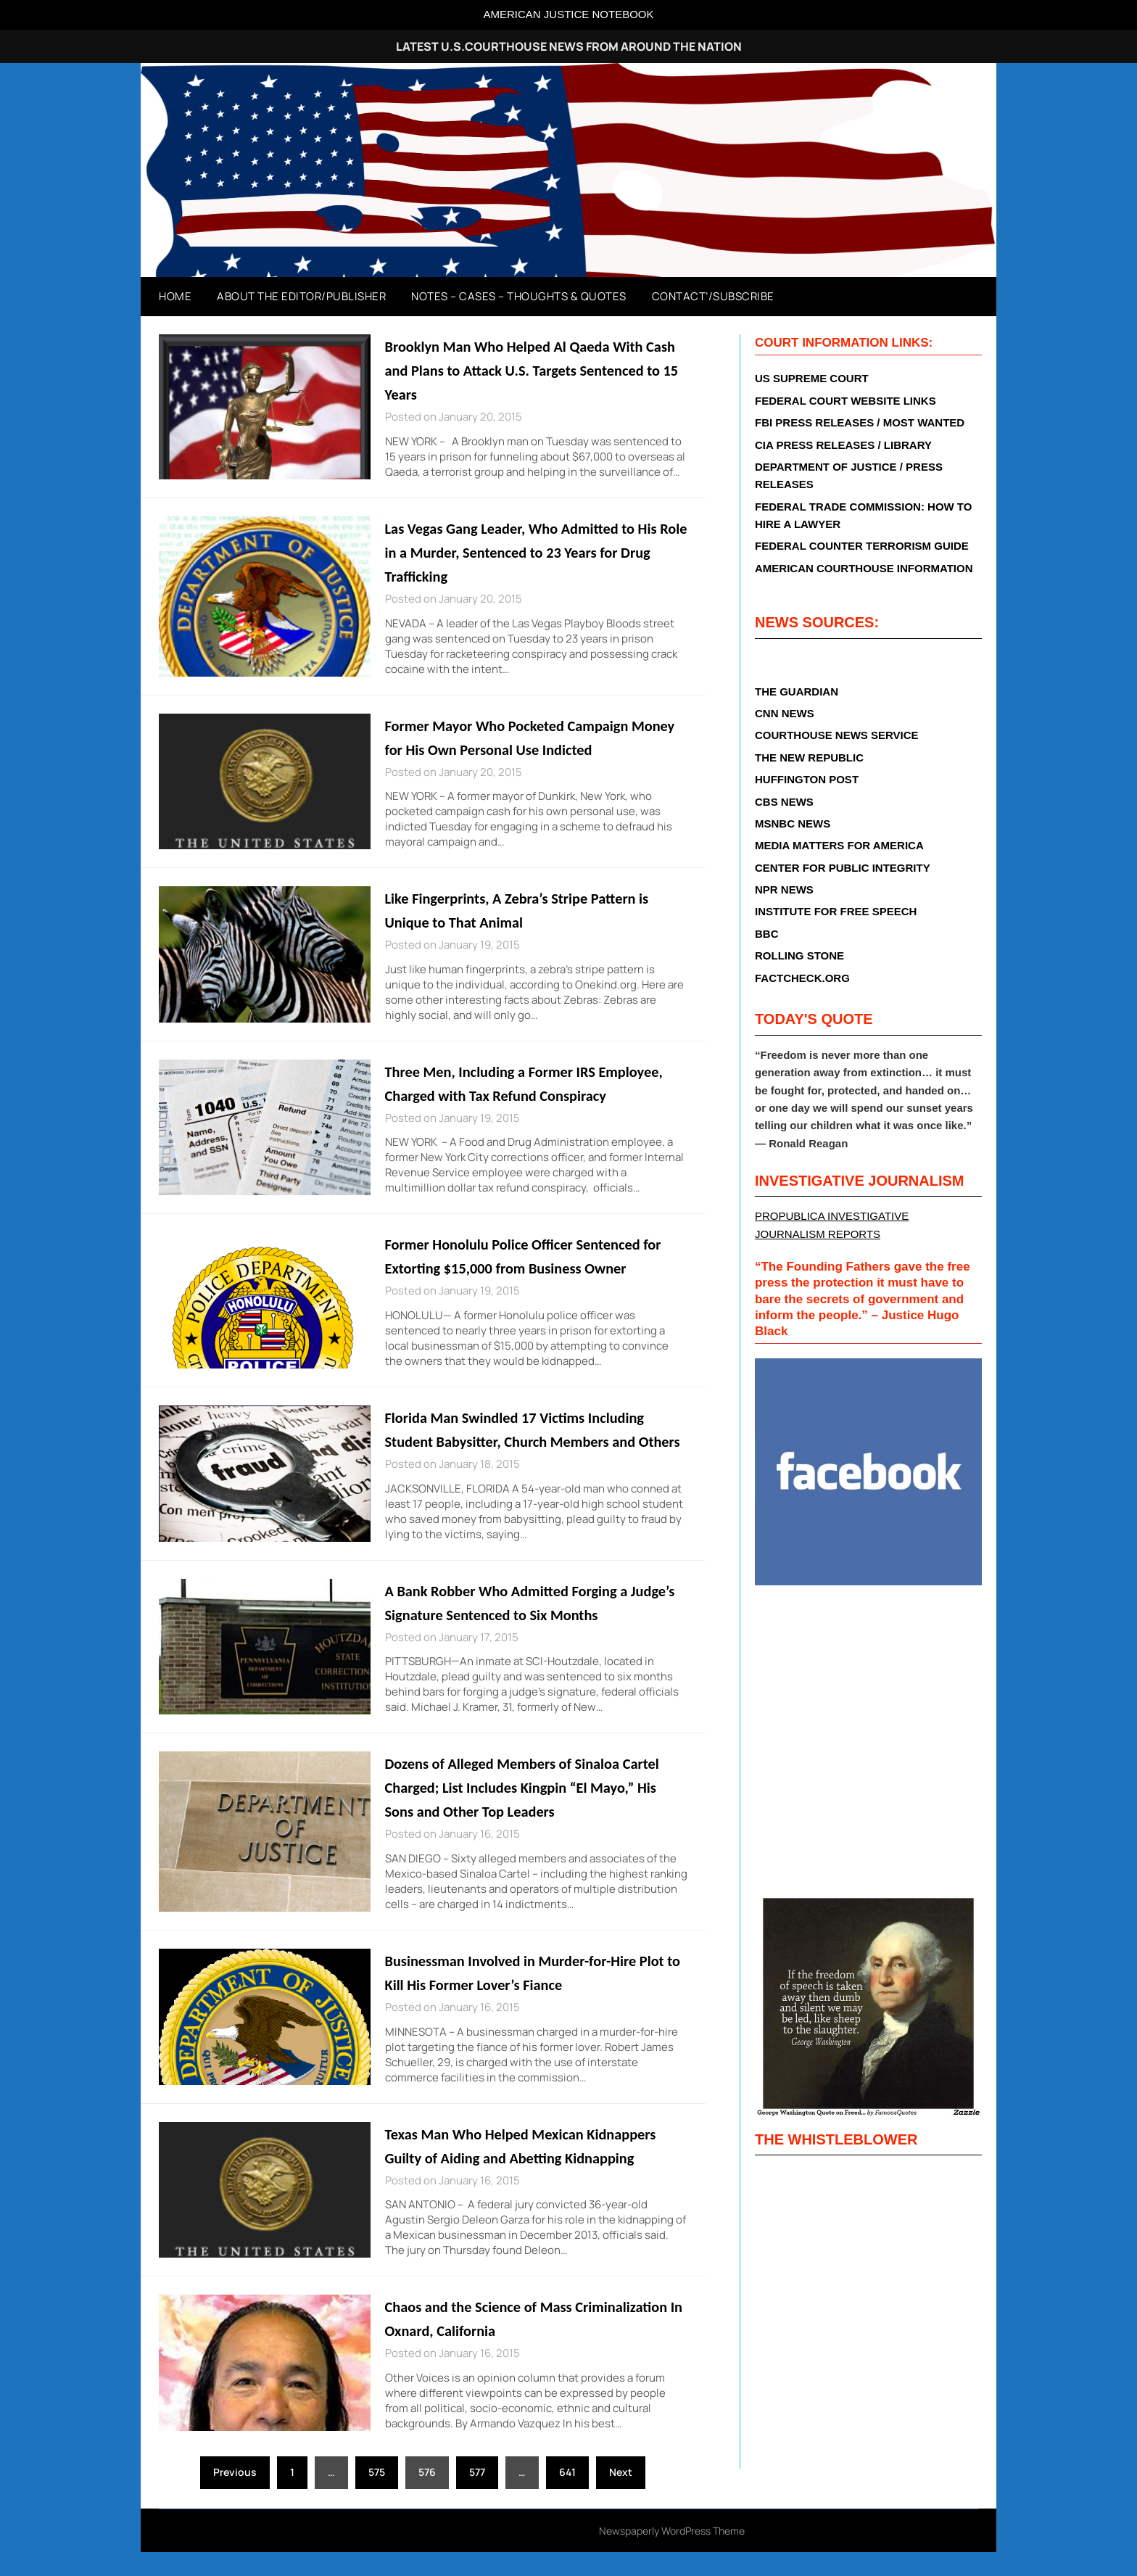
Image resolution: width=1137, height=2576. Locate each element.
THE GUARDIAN (796, 691)
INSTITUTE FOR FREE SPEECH (836, 911)
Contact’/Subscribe (713, 296)
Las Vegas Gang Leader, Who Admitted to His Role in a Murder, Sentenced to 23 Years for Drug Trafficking (532, 552)
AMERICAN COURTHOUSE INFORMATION (864, 568)
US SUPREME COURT (812, 378)
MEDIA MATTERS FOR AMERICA (839, 845)
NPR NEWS (784, 889)
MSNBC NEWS (792, 823)
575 (376, 2496)
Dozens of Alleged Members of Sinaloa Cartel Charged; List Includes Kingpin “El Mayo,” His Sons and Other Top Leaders (533, 1811)
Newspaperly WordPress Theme (672, 2554)
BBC (767, 934)
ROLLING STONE (799, 955)
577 (477, 2496)
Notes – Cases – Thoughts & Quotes (519, 296)
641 (567, 2496)
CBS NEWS (784, 802)
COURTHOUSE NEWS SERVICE (837, 735)
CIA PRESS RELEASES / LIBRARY (843, 445)
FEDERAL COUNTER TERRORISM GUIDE (862, 546)
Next (620, 2496)
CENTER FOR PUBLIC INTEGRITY (842, 868)
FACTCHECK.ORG (802, 978)
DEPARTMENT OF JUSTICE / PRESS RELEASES (849, 475)
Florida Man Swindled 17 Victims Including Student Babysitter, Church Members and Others (525, 1441)
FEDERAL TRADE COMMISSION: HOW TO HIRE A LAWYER (863, 515)
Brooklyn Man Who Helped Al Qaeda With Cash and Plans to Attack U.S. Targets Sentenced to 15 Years (524, 370)
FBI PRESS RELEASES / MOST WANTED (859, 422)
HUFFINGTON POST (807, 779)
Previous (235, 2496)
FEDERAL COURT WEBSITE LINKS (845, 401)
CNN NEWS (784, 713)
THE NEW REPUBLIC (809, 757)
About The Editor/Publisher (301, 296)
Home (175, 296)
